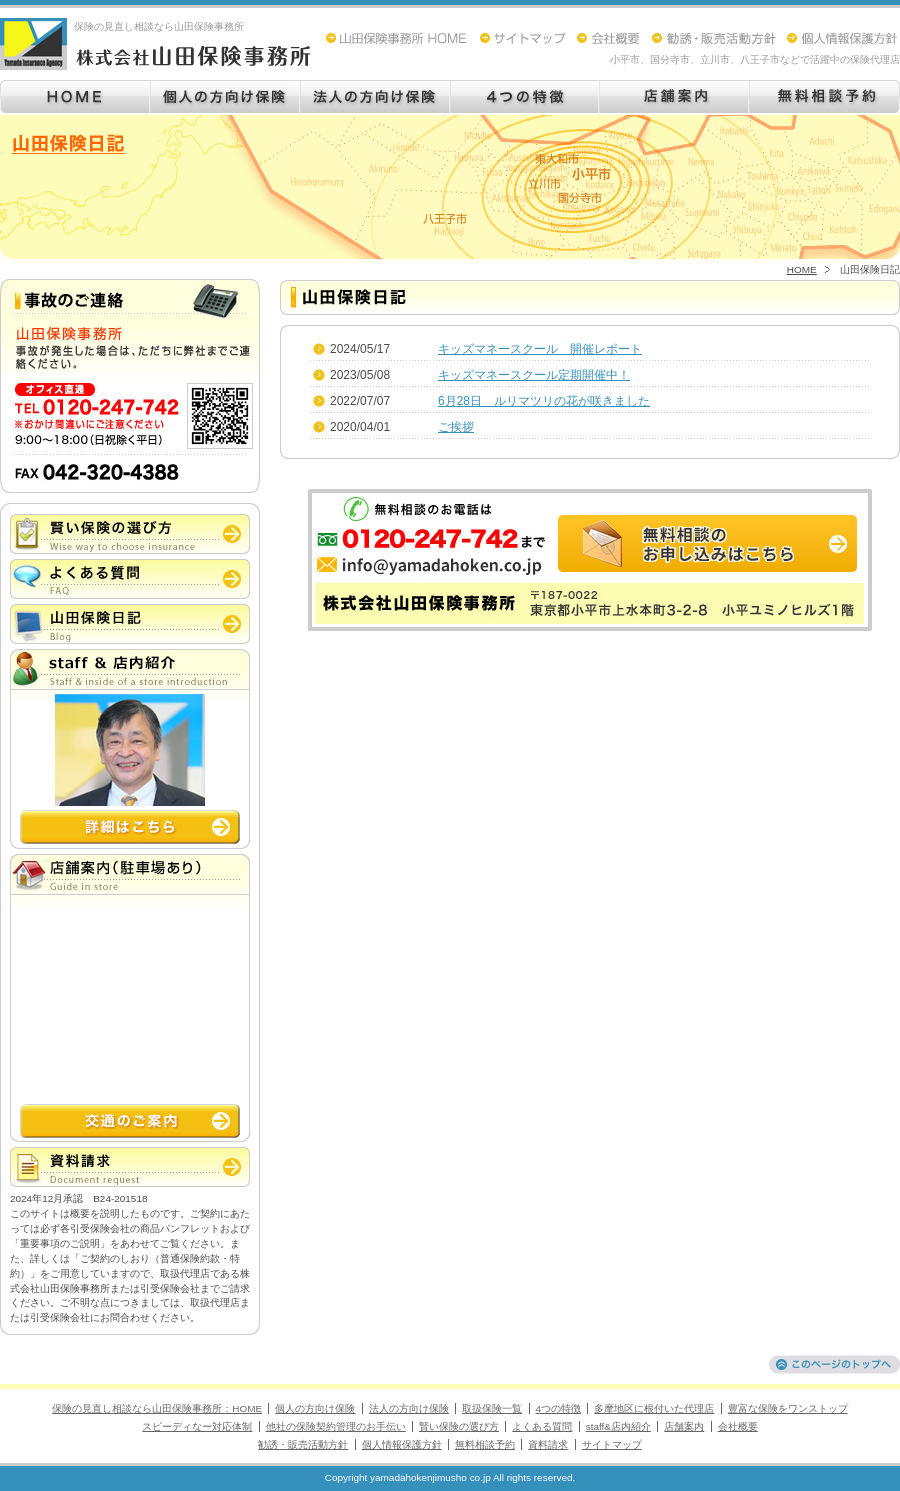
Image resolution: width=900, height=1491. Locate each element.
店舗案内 (684, 1426)
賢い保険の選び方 (459, 1426)
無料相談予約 (485, 1444)
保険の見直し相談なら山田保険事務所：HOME (157, 1408)
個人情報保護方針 (402, 1444)
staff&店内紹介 (618, 1426)
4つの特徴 (559, 1408)
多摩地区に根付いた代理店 (654, 1408)
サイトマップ (612, 1444)
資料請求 (548, 1444)
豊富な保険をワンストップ (788, 1408)
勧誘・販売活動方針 (303, 1444)
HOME (802, 269)
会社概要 (738, 1426)
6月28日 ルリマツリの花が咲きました (544, 401)
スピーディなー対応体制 (197, 1426)
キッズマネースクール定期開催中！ (534, 375)
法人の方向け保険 (409, 1408)
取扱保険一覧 (492, 1408)
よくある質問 (542, 1426)
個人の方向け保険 (315, 1408)
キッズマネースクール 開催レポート (540, 349)
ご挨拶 (456, 427)
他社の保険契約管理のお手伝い (336, 1426)
